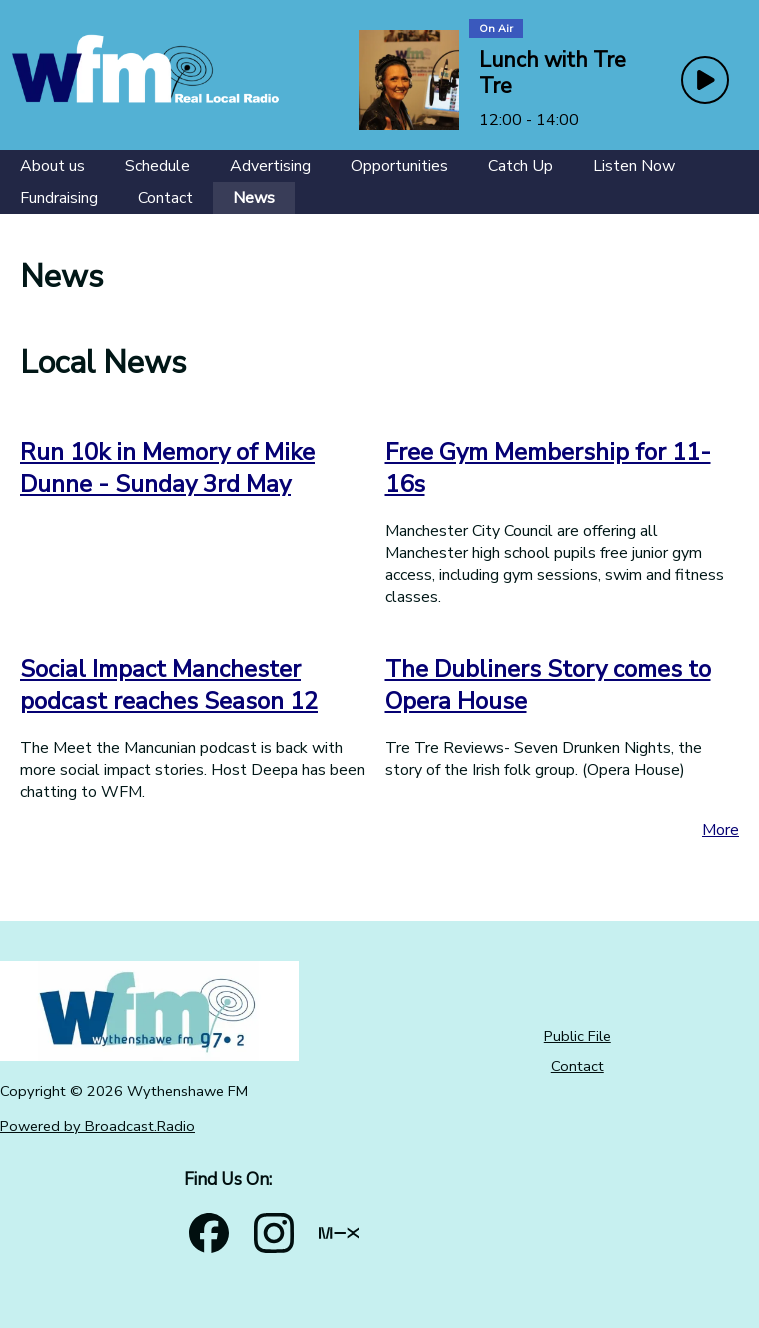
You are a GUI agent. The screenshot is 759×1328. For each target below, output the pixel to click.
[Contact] (165, 198)
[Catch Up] (520, 166)
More (720, 830)
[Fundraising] (59, 198)
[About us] (52, 166)
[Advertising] (270, 166)
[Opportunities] (399, 166)
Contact (577, 1066)
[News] (254, 198)
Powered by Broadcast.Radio (97, 1126)
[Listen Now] (634, 166)
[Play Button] (705, 80)
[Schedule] (157, 166)
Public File (577, 1036)
